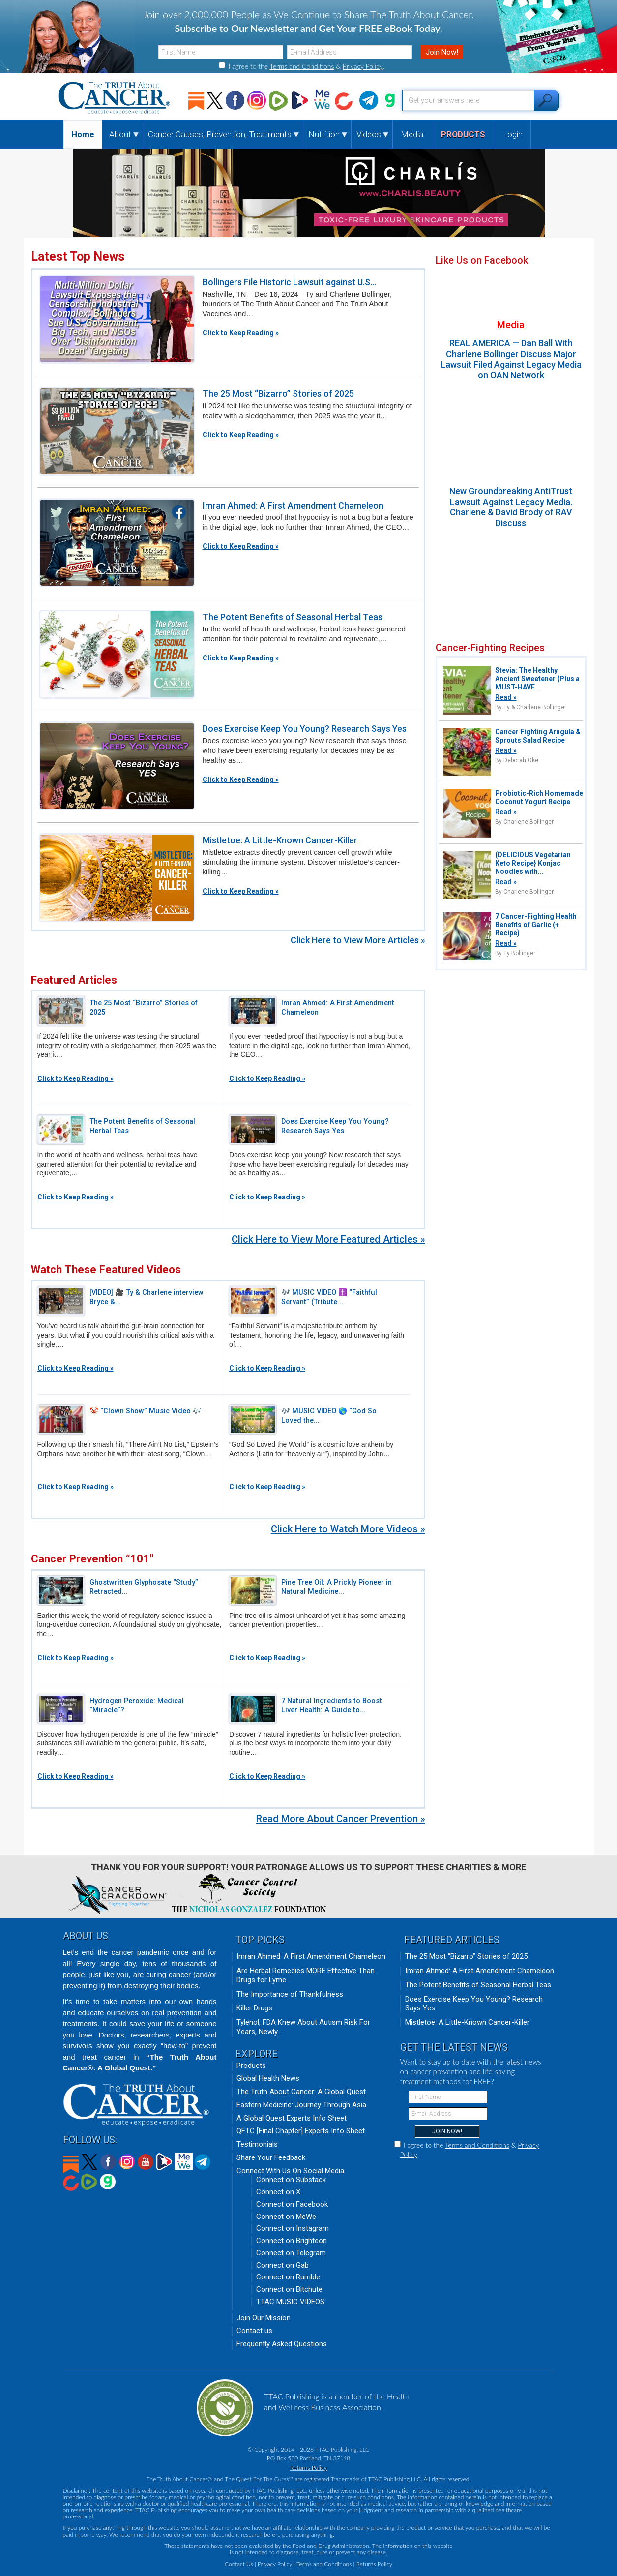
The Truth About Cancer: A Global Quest (301, 2091)
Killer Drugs (254, 2008)
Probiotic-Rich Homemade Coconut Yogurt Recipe (539, 797)
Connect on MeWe (286, 2216)
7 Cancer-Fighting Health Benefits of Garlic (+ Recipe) (536, 924)
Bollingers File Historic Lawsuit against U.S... (289, 282)
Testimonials (257, 2144)
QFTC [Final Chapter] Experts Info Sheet (300, 2131)
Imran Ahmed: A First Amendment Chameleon (293, 505)
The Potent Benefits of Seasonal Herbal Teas (292, 617)
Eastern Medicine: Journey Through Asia (301, 2104)
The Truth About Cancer (115, 98)
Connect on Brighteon (291, 2240)
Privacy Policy (363, 66)
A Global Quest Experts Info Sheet (291, 2118)
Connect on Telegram (291, 2252)
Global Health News (267, 2078)
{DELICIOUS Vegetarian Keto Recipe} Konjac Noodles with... (533, 863)
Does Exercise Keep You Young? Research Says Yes (305, 728)
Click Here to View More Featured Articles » (328, 1239)
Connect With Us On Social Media (290, 2170)
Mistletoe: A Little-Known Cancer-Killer (280, 840)
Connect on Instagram (292, 2228)
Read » (506, 697)
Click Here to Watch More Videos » (348, 1529)
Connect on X (278, 2191)
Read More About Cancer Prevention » (340, 1819)
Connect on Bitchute (289, 2289)
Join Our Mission (263, 2317)
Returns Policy (308, 2467)
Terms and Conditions (302, 66)
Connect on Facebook (292, 2204)
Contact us (254, 2330)
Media (511, 324)
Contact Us (239, 2564)
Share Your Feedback (270, 2157)
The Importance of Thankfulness (289, 1994)
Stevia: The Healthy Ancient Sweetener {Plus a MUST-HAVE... (537, 678)
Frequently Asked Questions (281, 2343)
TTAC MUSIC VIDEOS (290, 2301)
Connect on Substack (291, 2179)
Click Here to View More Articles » (358, 940)
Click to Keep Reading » (241, 333)
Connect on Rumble (288, 2277)
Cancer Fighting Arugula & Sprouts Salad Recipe (538, 736)
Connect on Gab (282, 2265)
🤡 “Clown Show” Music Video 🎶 (145, 1411)
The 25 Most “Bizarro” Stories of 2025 (278, 394)
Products (251, 2065)
